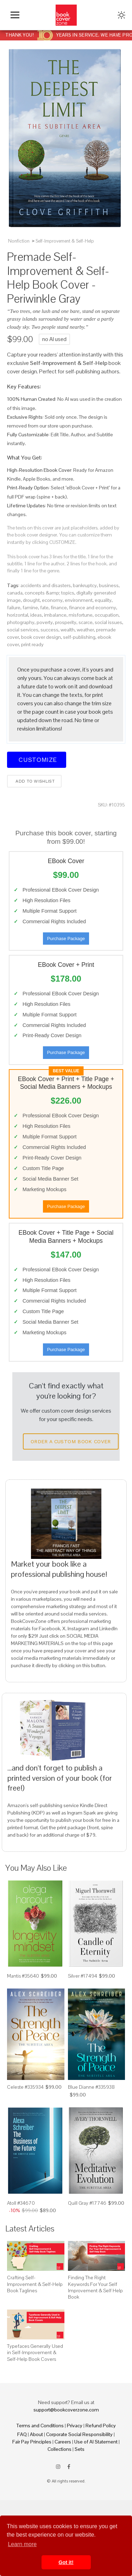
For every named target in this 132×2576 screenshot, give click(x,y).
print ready (32, 644)
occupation (107, 615)
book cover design (41, 637)
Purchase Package (66, 938)
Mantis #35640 (23, 1976)
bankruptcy (85, 585)
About (36, 2434)
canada (15, 593)
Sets (79, 2449)
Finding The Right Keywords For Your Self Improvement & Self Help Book (95, 2287)
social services (22, 630)
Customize (36, 759)
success (49, 630)
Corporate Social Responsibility (79, 2434)
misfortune (81, 615)
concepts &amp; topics (49, 593)
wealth (68, 630)
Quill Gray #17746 (87, 2203)
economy (52, 600)
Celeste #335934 (25, 2087)
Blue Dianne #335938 (91, 2087)
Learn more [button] (22, 2544)
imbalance (55, 615)
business (109, 585)
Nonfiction (19, 241)
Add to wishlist (34, 781)
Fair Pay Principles (31, 2442)
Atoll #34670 (21, 2203)
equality (103, 600)
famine (30, 607)
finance (59, 607)
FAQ (22, 2434)
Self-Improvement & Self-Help (65, 241)
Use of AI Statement (96, 2442)
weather (85, 630)
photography (20, 622)
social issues (108, 622)
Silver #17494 (82, 1976)
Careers (63, 2442)
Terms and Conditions (40, 2425)
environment (79, 600)
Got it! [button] (65, 2562)
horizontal (17, 615)
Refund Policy (101, 2425)
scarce (85, 622)
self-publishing (79, 637)
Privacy (74, 2425)
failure (13, 607)
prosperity (65, 622)
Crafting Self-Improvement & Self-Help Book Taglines (35, 2283)
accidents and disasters (45, 585)
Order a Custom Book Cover (71, 1441)
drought (31, 600)
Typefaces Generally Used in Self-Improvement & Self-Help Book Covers (35, 2352)
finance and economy (92, 607)
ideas (36, 615)
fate (44, 607)
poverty (45, 622)
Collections (59, 2449)
